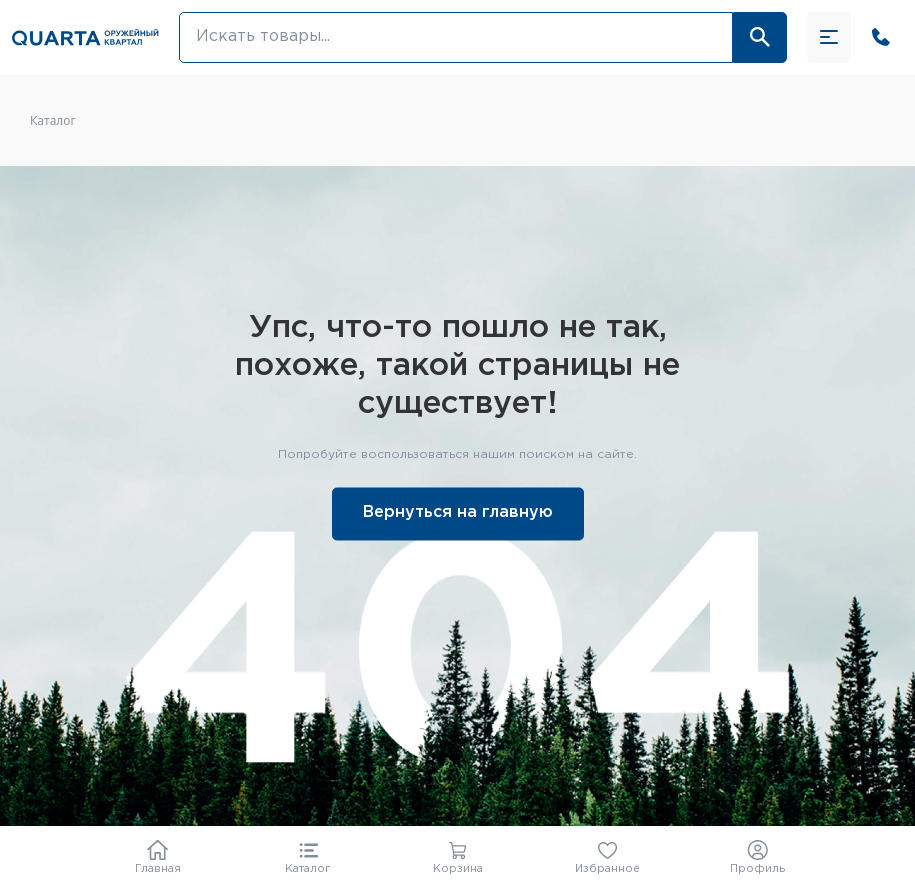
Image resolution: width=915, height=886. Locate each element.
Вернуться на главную (458, 513)
